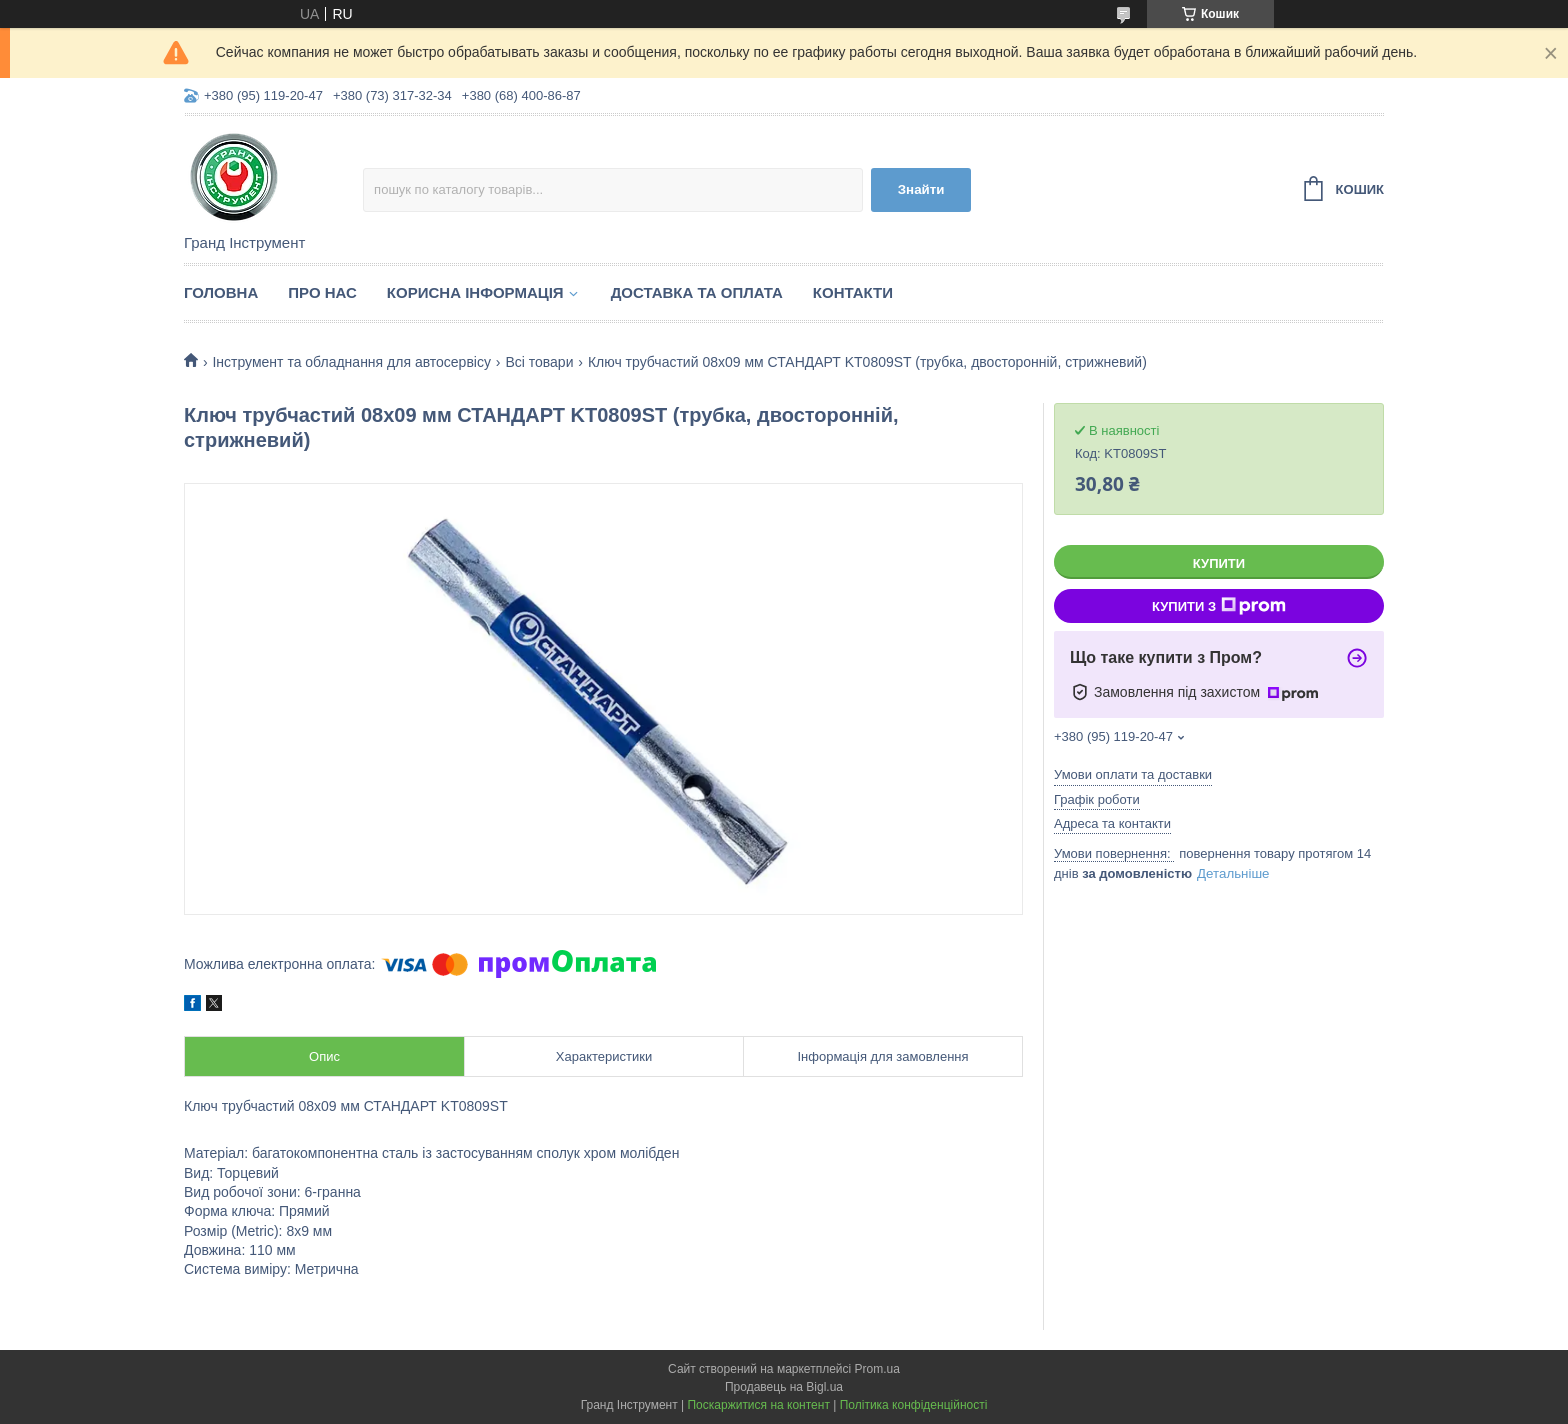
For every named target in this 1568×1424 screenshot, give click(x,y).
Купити (1219, 563)
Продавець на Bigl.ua (784, 1387)
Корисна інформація (475, 292)
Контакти (853, 292)
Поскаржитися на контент (758, 1405)
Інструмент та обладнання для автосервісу (351, 362)
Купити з (1219, 606)
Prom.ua (877, 1369)
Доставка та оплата (697, 292)
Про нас (322, 292)
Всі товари (539, 362)
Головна (221, 292)
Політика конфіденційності (914, 1405)
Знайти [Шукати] (921, 189)
